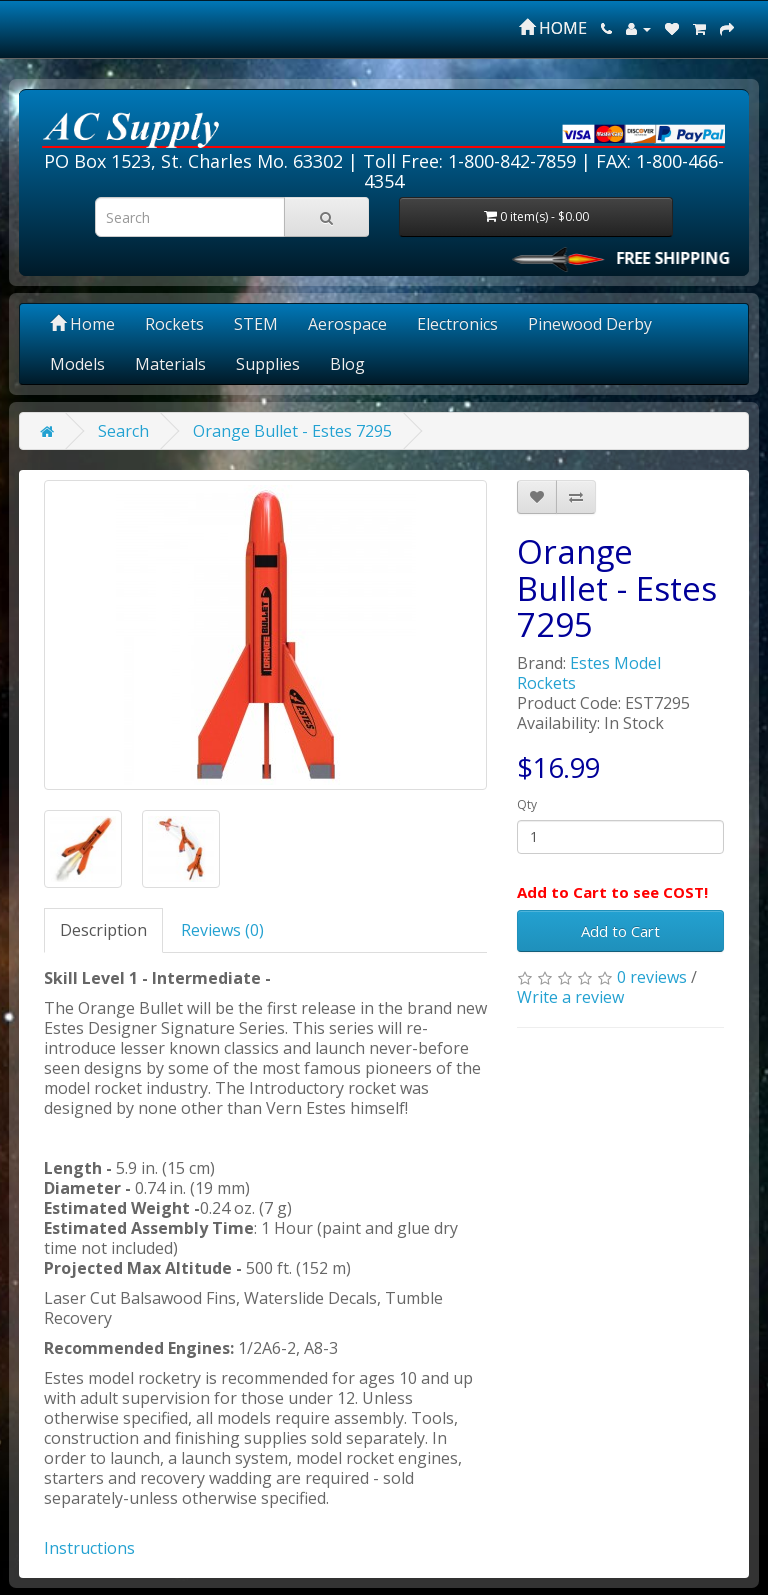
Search (123, 431)
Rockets (174, 324)
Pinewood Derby (590, 324)
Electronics (457, 324)
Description (103, 930)
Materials (170, 364)
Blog (347, 364)
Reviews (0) (222, 930)
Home (82, 324)
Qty (527, 804)
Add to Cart (620, 931)
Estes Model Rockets (589, 673)
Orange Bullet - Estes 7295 (292, 431)
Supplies (268, 364)
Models (77, 364)
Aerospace (347, 324)
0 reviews (652, 977)
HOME (553, 28)
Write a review (570, 997)
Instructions (89, 1548)
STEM (256, 324)
